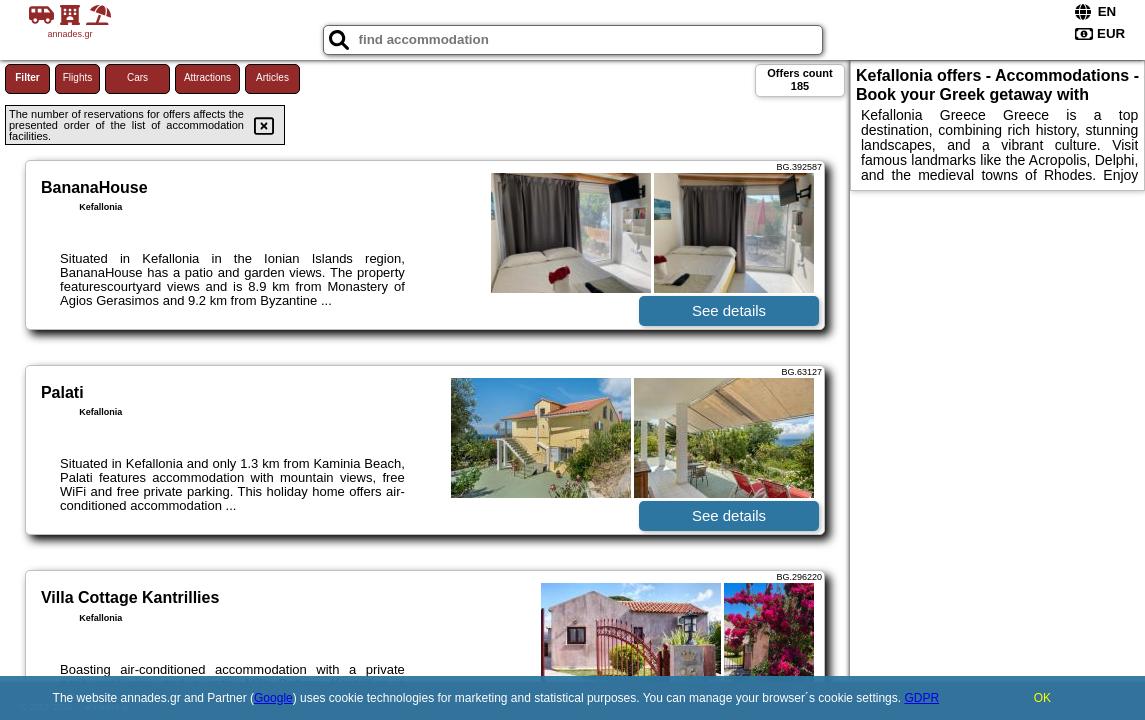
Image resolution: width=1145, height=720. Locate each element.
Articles (272, 77)
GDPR (921, 698)
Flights (77, 77)
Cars (137, 77)
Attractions (207, 77)
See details (729, 310)
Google (273, 698)
